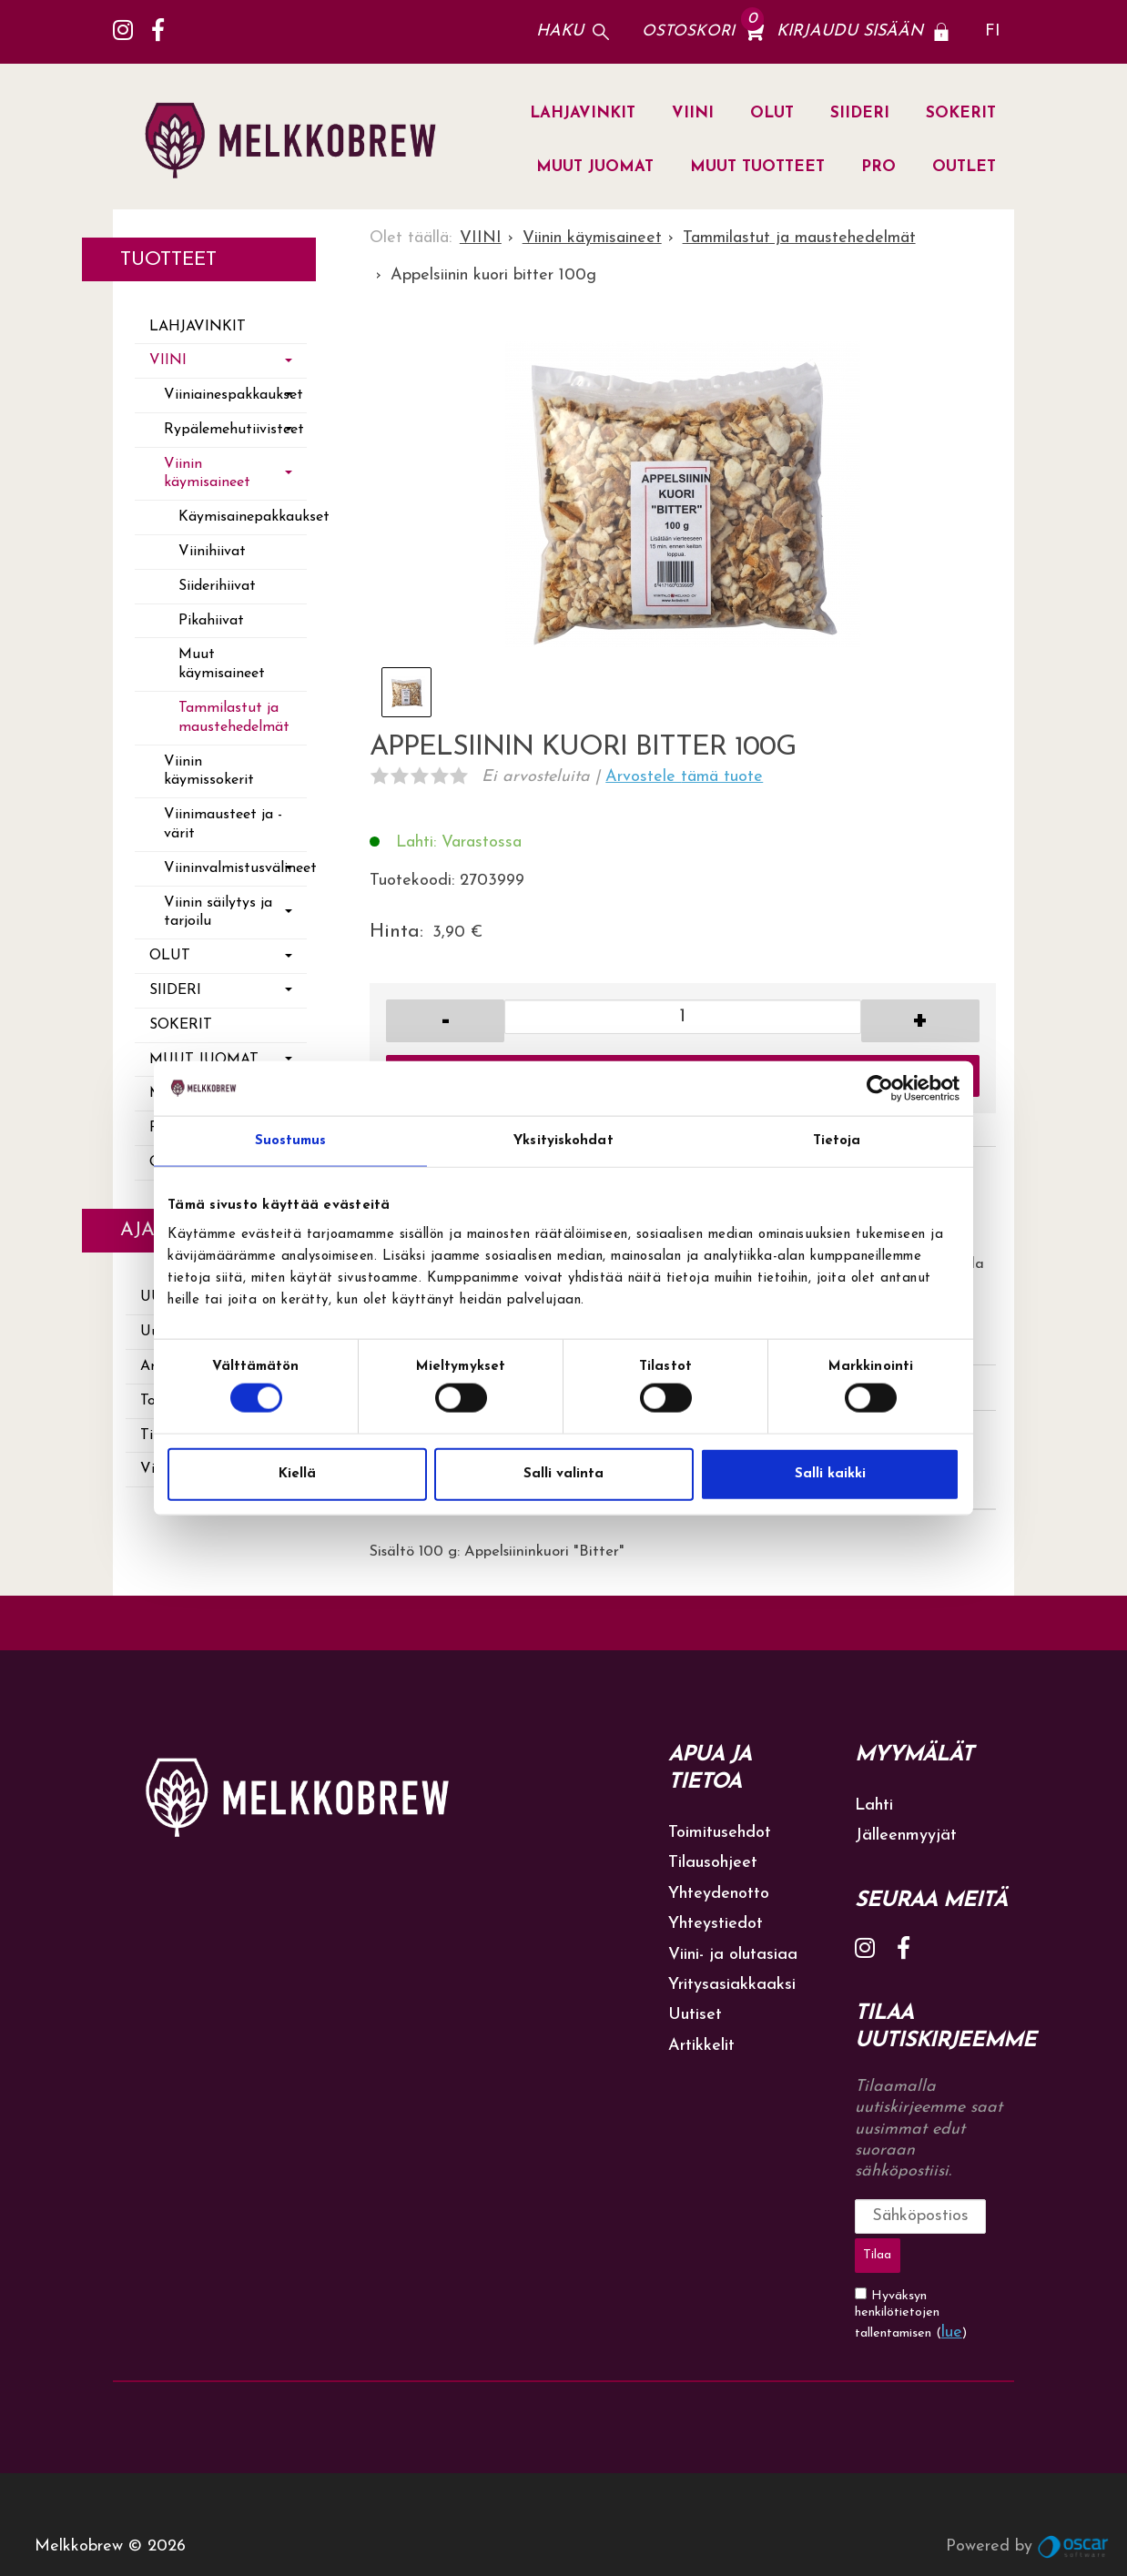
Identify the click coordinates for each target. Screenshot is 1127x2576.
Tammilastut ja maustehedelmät (233, 718)
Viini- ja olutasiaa (732, 1954)
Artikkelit (701, 2045)
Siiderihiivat (217, 586)
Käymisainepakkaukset (242, 517)
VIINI (693, 113)
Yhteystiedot (715, 1923)
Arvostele (684, 777)
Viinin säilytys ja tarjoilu (218, 912)
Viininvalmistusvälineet (235, 868)
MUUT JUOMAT (595, 167)
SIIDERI (859, 113)
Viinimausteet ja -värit (223, 824)
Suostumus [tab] (291, 1141)
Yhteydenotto (718, 1893)
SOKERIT (961, 113)
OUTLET (964, 167)
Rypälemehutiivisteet (234, 429)
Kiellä (297, 1473)
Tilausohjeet (712, 1862)
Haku (560, 31)
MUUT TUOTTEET (757, 167)
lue (951, 2288)
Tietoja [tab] (837, 1141)
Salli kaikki (830, 1473)
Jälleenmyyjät (906, 1835)
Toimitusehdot (719, 1832)
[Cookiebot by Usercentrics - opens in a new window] (879, 1088)
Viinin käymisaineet (207, 474)
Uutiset (695, 2014)
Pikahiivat (211, 621)
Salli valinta (563, 1473)
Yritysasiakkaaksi (732, 1984)
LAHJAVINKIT (582, 113)
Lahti (874, 1805)
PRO (878, 167)
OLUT (772, 113)
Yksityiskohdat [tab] (563, 1141)
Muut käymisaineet (221, 664)
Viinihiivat (212, 551)
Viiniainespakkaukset (233, 395)
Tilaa (989, 2216)
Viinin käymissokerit (209, 771)
